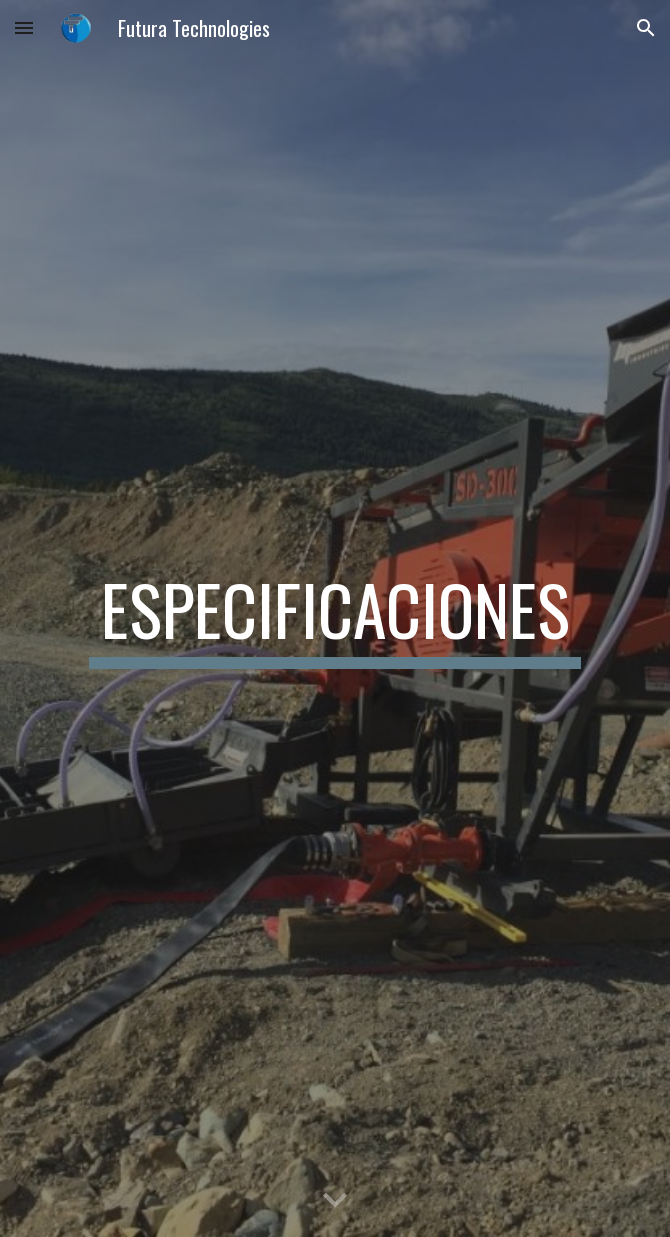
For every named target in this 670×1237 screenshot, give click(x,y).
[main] (334, 619)
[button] (24, 27)
